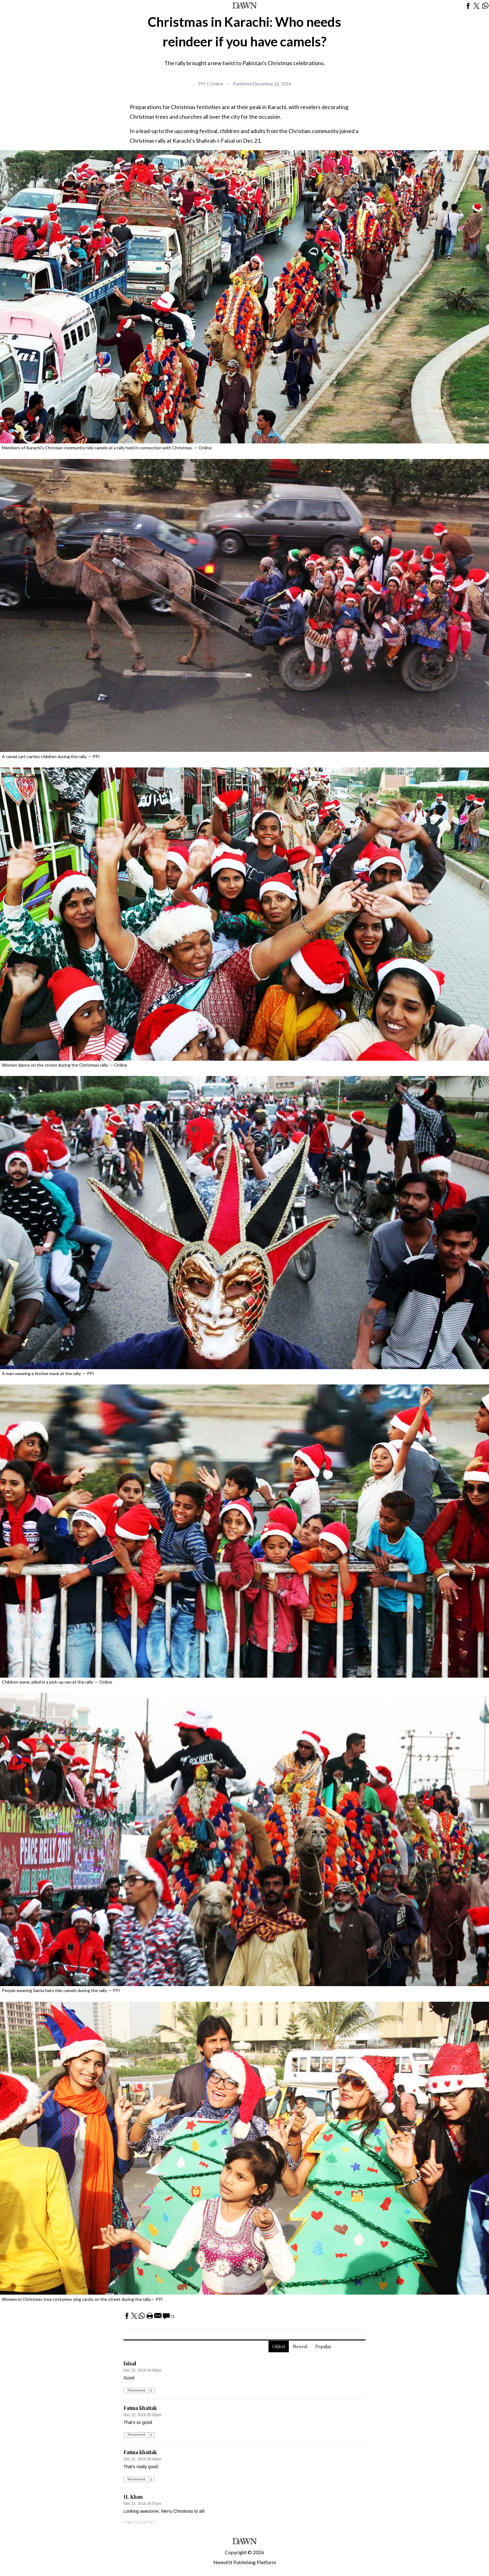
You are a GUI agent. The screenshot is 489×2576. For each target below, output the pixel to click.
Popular (323, 2346)
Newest (300, 2346)
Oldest (278, 2346)
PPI (202, 83)
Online (216, 83)
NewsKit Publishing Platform (244, 2562)
